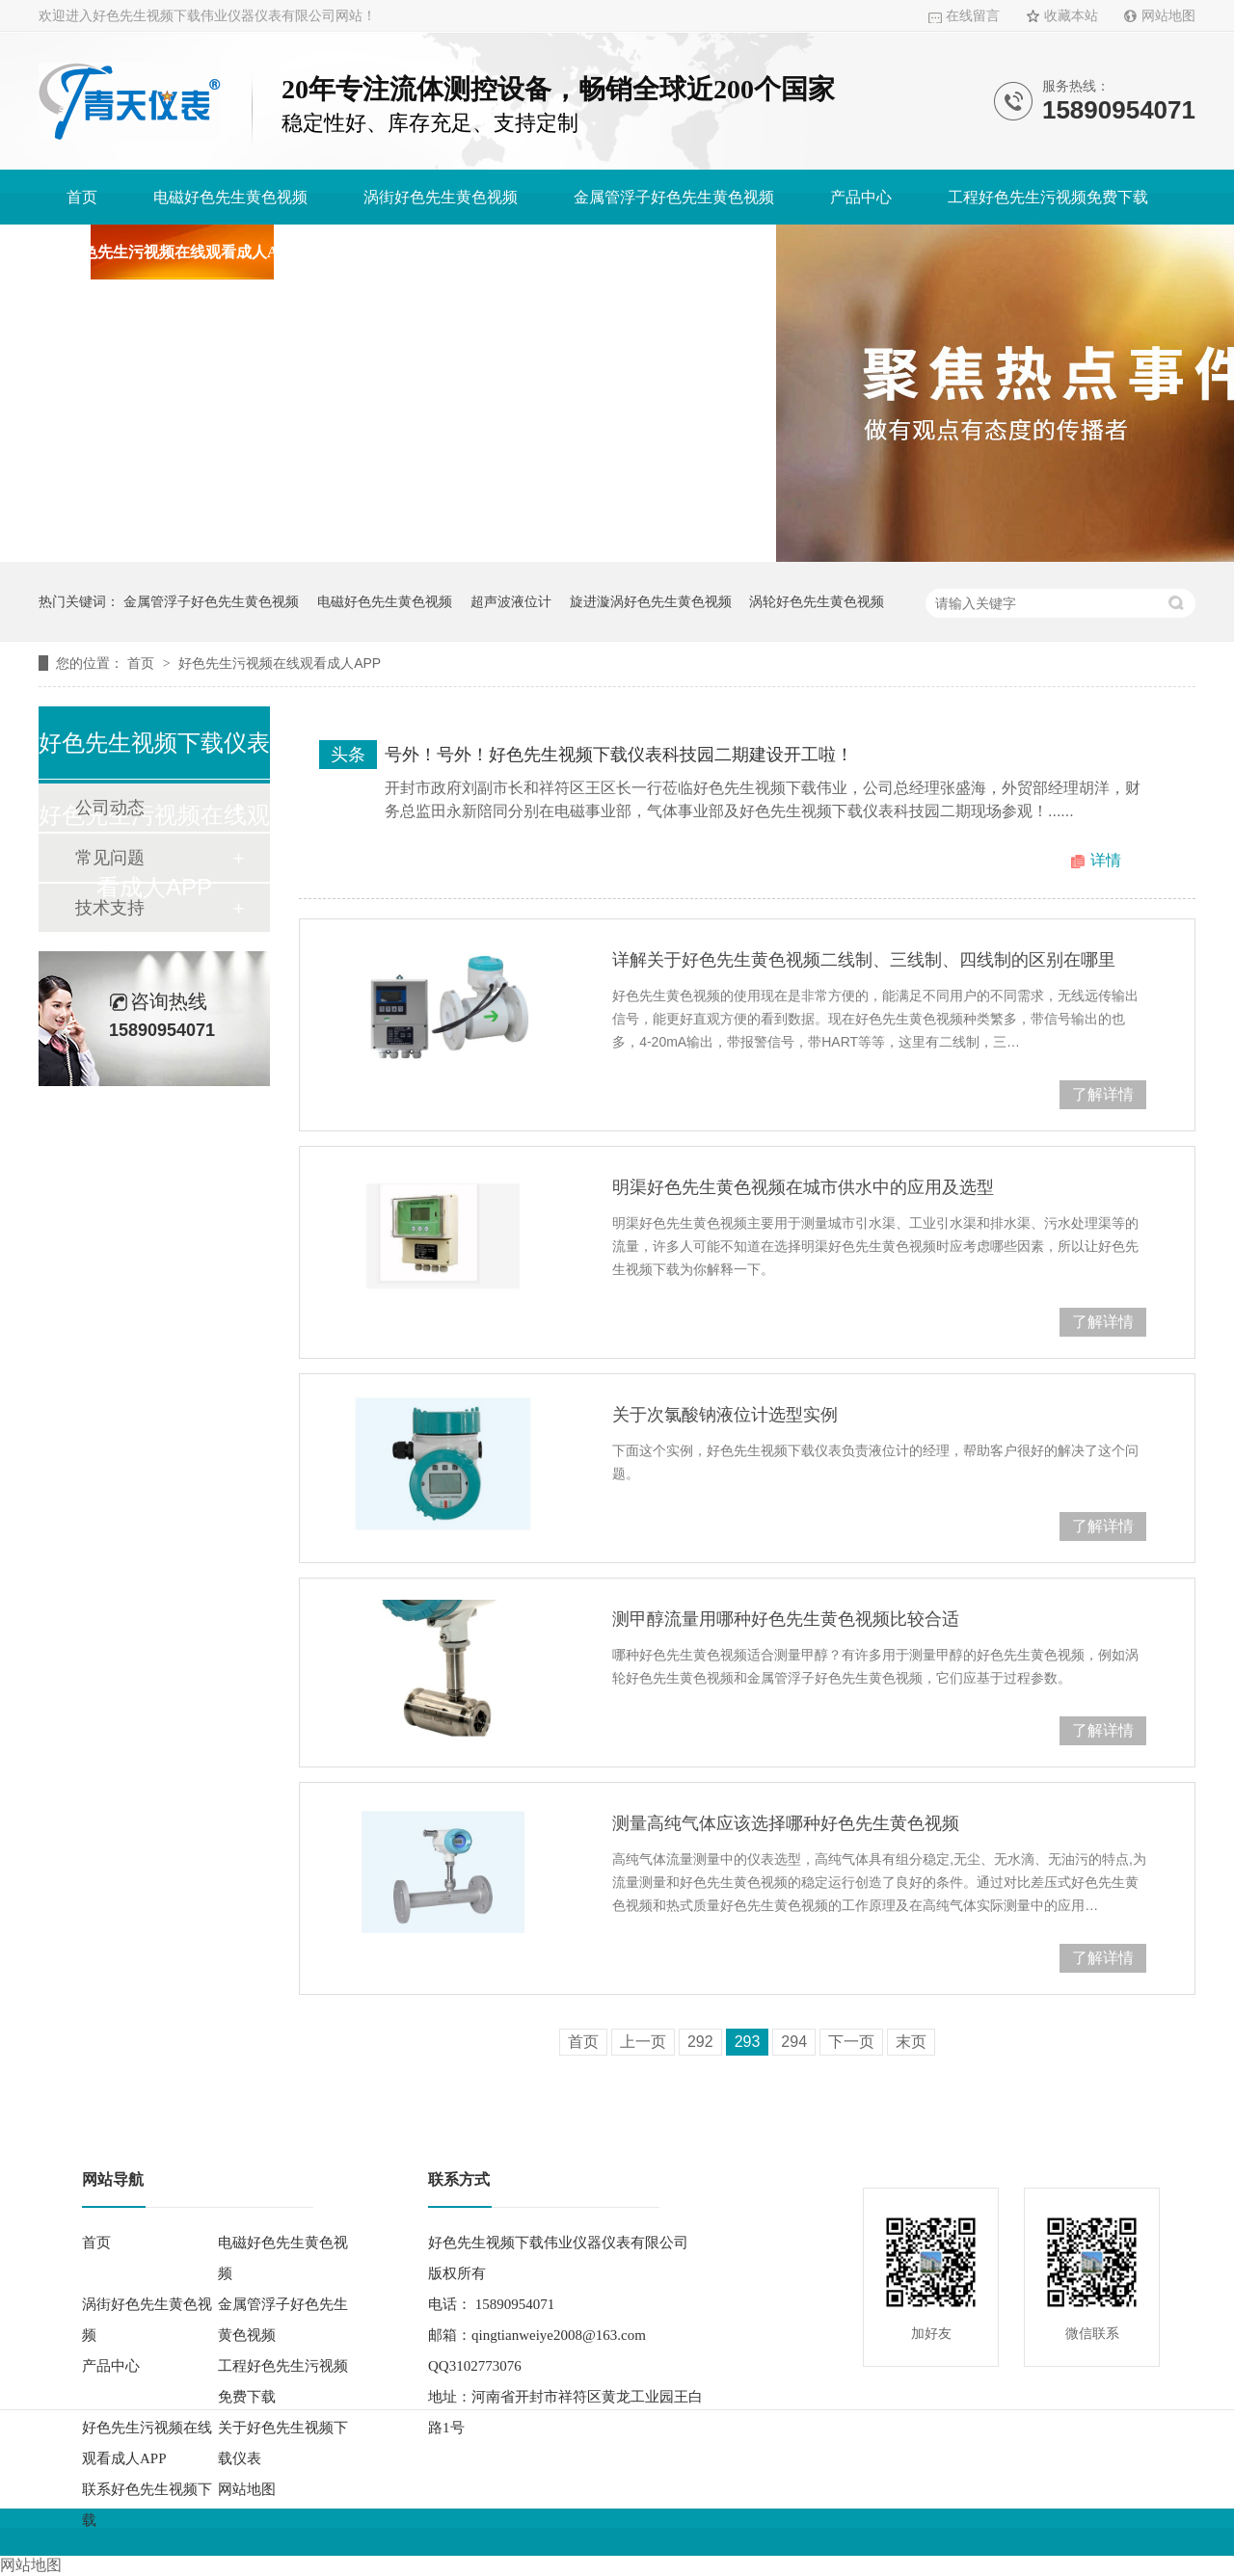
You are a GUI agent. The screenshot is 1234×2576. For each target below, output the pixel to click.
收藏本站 (1071, 16)
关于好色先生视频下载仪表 (445, 252)
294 (794, 2041)
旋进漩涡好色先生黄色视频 (651, 601)
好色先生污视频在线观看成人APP (182, 252)
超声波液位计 (510, 601)
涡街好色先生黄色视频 (440, 197)
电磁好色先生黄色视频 (230, 197)
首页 (82, 197)
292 (700, 2041)
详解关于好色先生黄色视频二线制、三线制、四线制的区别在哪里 (863, 959)
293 (748, 2041)
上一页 (643, 2041)
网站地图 (1168, 16)
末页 (911, 2041)
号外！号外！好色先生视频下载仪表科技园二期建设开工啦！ (619, 754)
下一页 (851, 2041)
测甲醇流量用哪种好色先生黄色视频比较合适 (785, 1619)
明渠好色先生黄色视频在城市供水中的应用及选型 (803, 1187)
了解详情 (1103, 1094)
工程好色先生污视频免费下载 (1048, 197)
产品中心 (861, 197)
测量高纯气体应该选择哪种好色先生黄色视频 (785, 1823)
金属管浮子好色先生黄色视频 (674, 197)
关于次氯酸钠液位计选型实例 (725, 1414)
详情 (1105, 860)
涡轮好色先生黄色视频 (816, 601)
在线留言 (973, 16)
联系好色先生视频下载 (671, 252)
